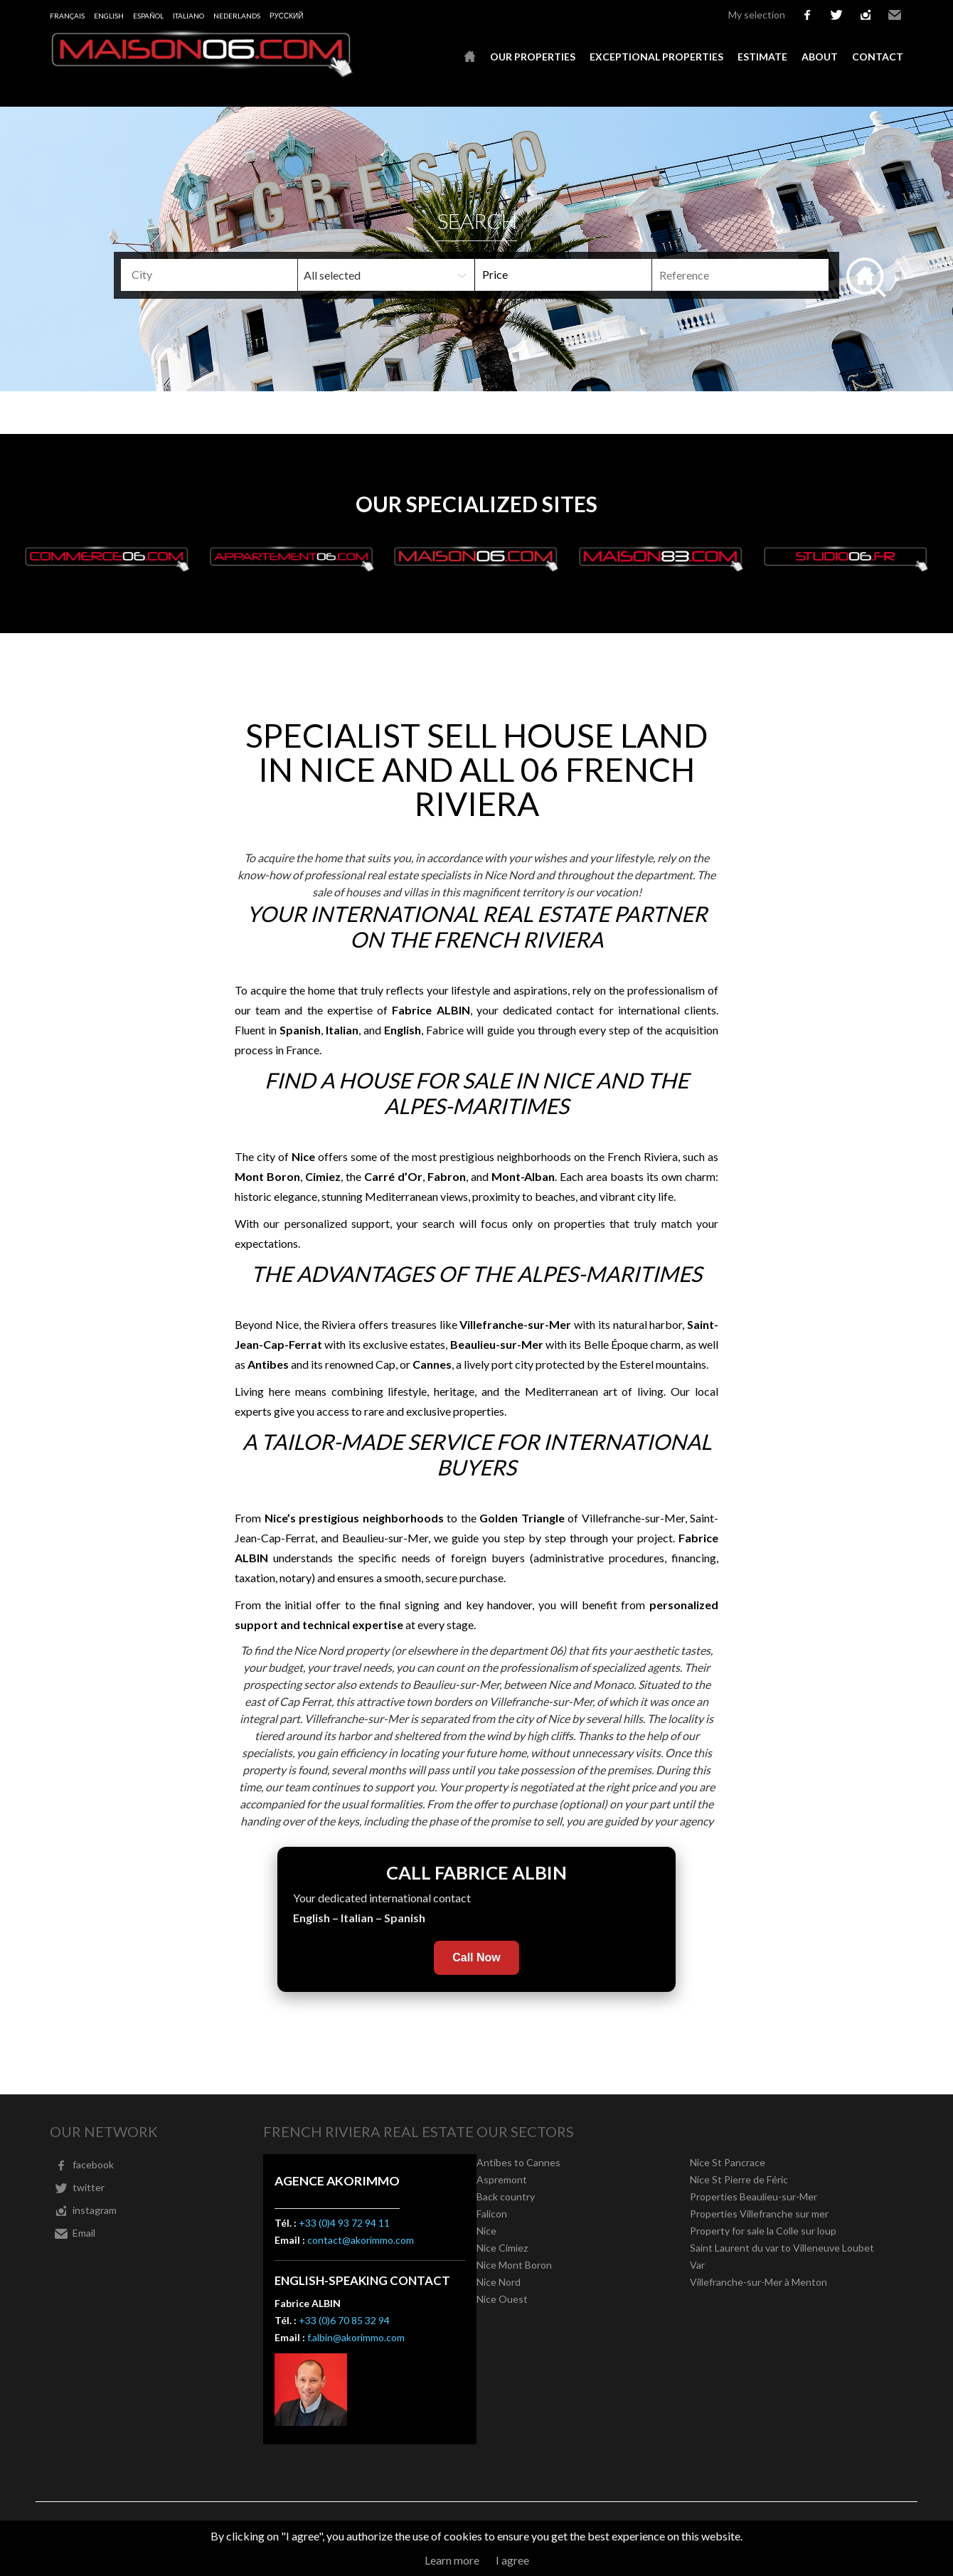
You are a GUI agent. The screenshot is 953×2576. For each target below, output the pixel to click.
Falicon (492, 2213)
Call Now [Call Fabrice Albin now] (476, 1957)
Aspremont (502, 2179)
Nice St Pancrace (727, 2162)
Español (148, 15)
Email (894, 15)
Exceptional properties (656, 57)
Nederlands (236, 15)
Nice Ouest (502, 2299)
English (109, 15)
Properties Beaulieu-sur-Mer (753, 2196)
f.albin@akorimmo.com (356, 2337)
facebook (807, 15)
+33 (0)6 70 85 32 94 (344, 2320)
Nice (486, 2231)
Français (67, 15)
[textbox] (232, 274)
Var (697, 2265)
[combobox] (209, 275)
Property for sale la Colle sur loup (763, 2231)
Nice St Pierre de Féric (739, 2179)
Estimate (762, 57)
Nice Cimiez (502, 2248)
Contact (877, 57)
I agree (512, 2560)
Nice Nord (499, 2282)
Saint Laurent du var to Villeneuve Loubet (782, 2248)
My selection (756, 15)
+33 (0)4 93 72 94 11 (344, 2223)
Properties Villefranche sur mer (759, 2213)
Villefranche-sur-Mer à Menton (758, 2282)
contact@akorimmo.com (360, 2240)
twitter (836, 15)
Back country (506, 2196)
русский (286, 15)
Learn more (452, 2560)
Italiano (188, 15)
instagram (865, 15)
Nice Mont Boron (514, 2265)
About (820, 57)
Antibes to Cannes (518, 2162)
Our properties (532, 57)
